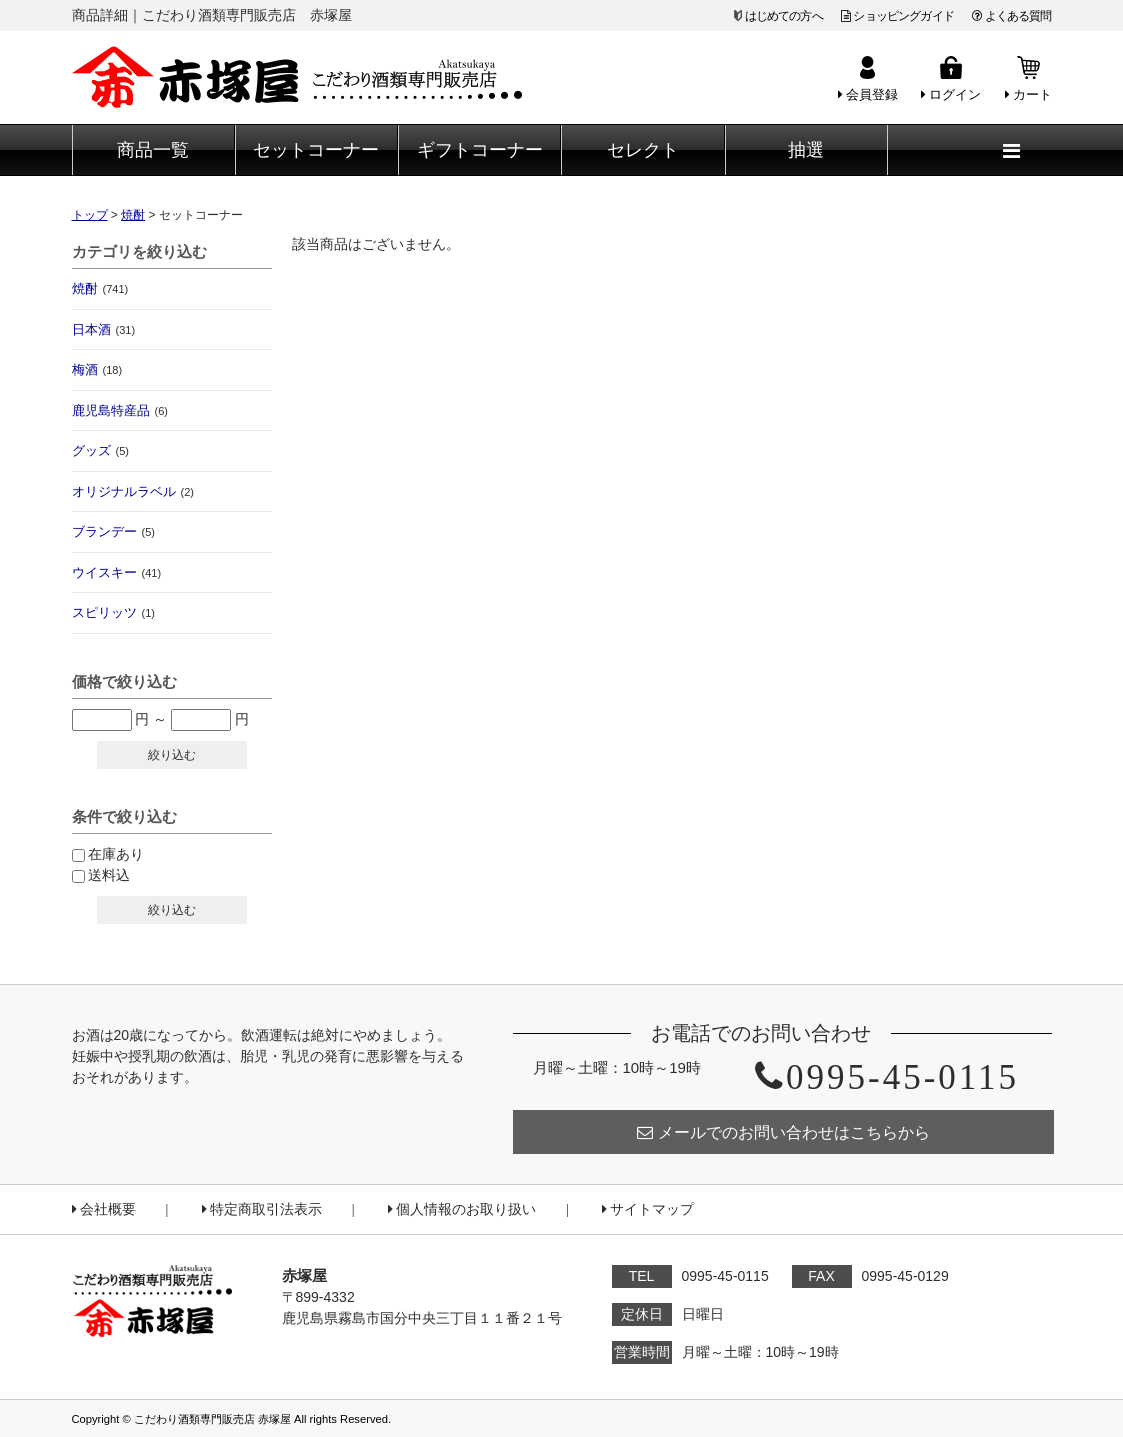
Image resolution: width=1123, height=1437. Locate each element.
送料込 (109, 875)
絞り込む (172, 755)
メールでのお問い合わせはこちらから (783, 1132)
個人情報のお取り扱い (462, 1209)
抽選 (806, 150)
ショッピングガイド (897, 16)
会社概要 (104, 1209)
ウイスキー (117, 572)
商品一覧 (153, 150)
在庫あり (116, 854)
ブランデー (113, 531)
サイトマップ (648, 1209)
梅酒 (97, 369)
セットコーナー (316, 150)
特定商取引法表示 (262, 1209)
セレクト (643, 150)
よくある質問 (1011, 16)
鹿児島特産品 (120, 410)
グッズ (100, 450)
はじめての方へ (784, 16)
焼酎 (100, 288)
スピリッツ (113, 612)
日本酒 (104, 329)
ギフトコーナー (480, 150)
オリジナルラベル (133, 491)
